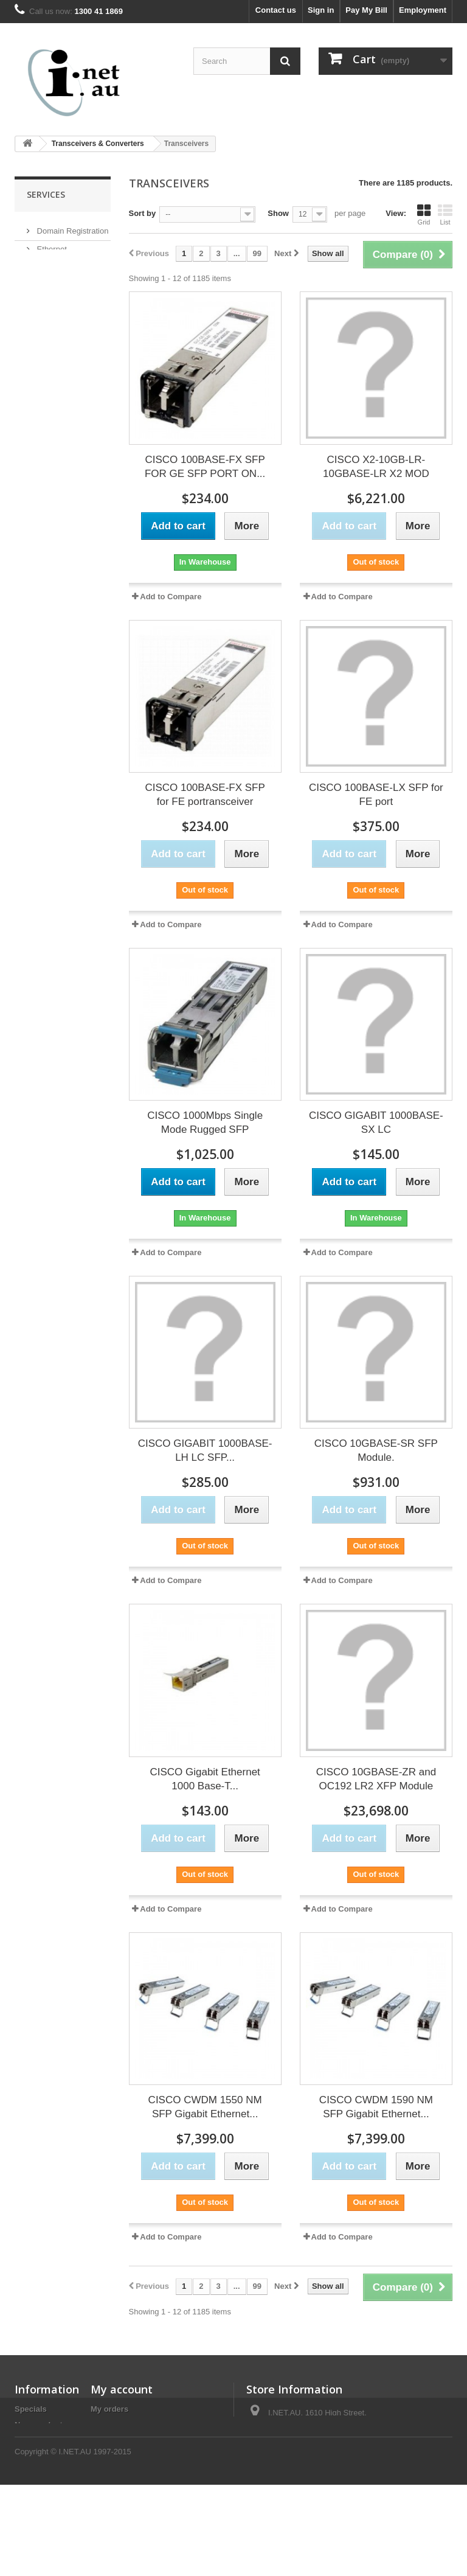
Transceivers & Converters (98, 143)
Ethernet (51, 245)
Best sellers (37, 2440)
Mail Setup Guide (66, 347)
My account (122, 2389)
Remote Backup (64, 263)
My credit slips (118, 2424)
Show (278, 213)
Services (46, 194)
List (445, 215)
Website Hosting (64, 311)
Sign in (321, 10)
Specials (31, 2409)
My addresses (117, 2440)
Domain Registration (71, 227)
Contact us (275, 10)
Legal (25, 2499)
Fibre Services (61, 329)
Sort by (142, 213)
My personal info (122, 2456)
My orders (109, 2409)
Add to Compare (170, 596)
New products (41, 2424)
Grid (424, 215)
